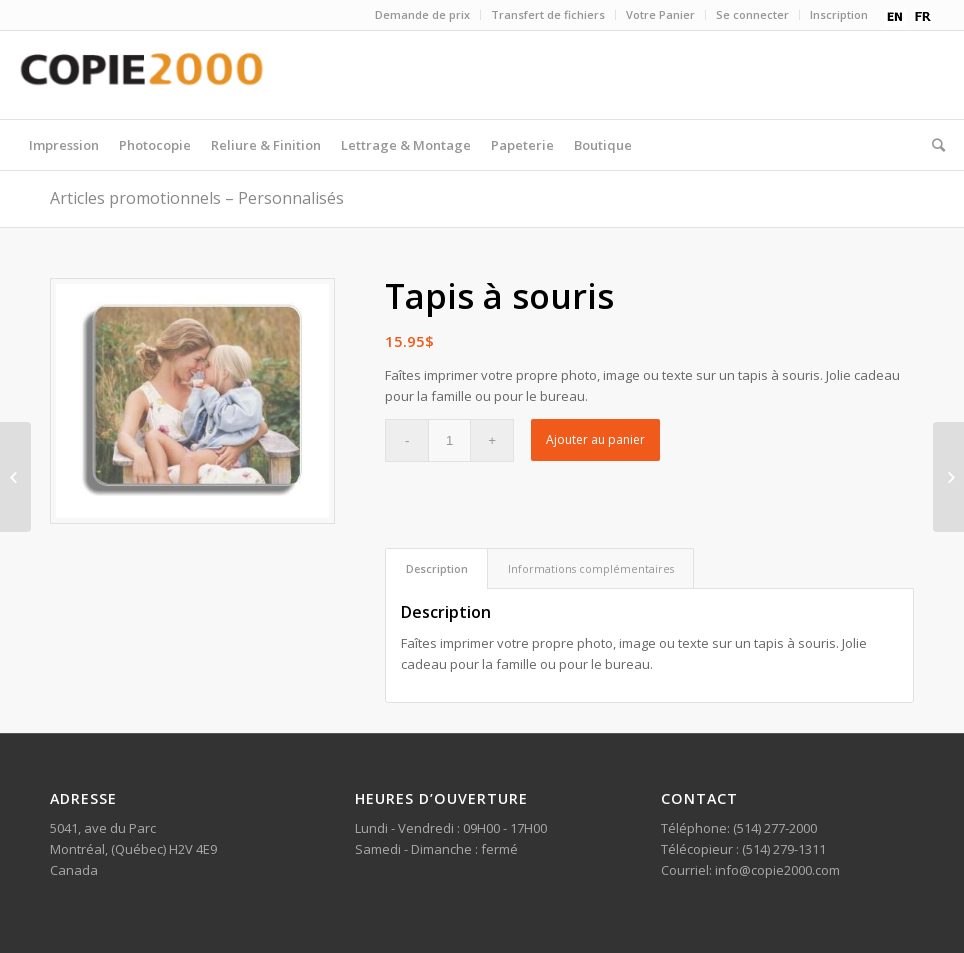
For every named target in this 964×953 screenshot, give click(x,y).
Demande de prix (422, 14)
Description (437, 568)
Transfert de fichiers (548, 14)
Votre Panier (660, 14)
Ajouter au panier (595, 439)
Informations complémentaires (591, 568)
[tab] (436, 568)
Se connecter (752, 14)
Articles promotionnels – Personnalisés (197, 198)
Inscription (839, 14)
